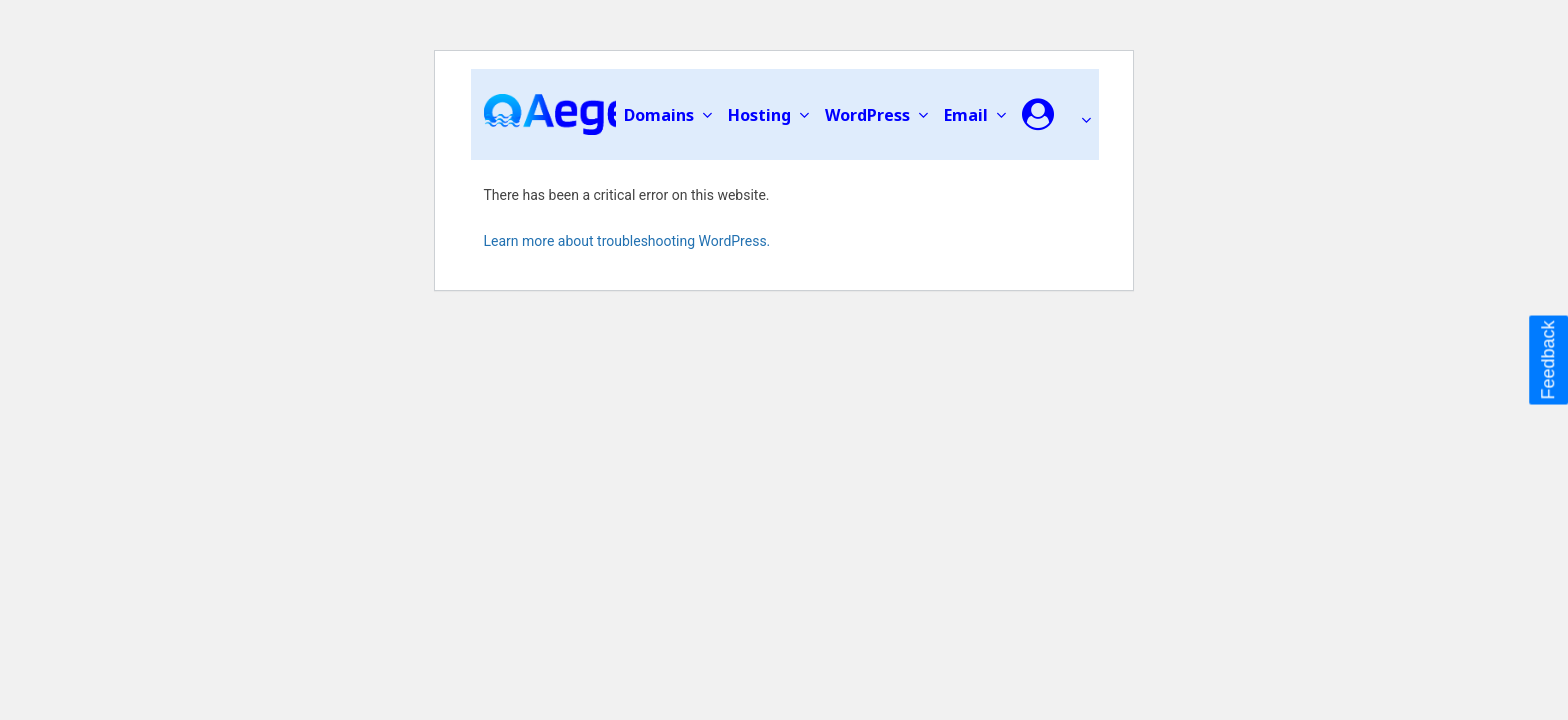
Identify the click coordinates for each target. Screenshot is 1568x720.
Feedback (1548, 359)
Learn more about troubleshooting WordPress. (627, 241)
